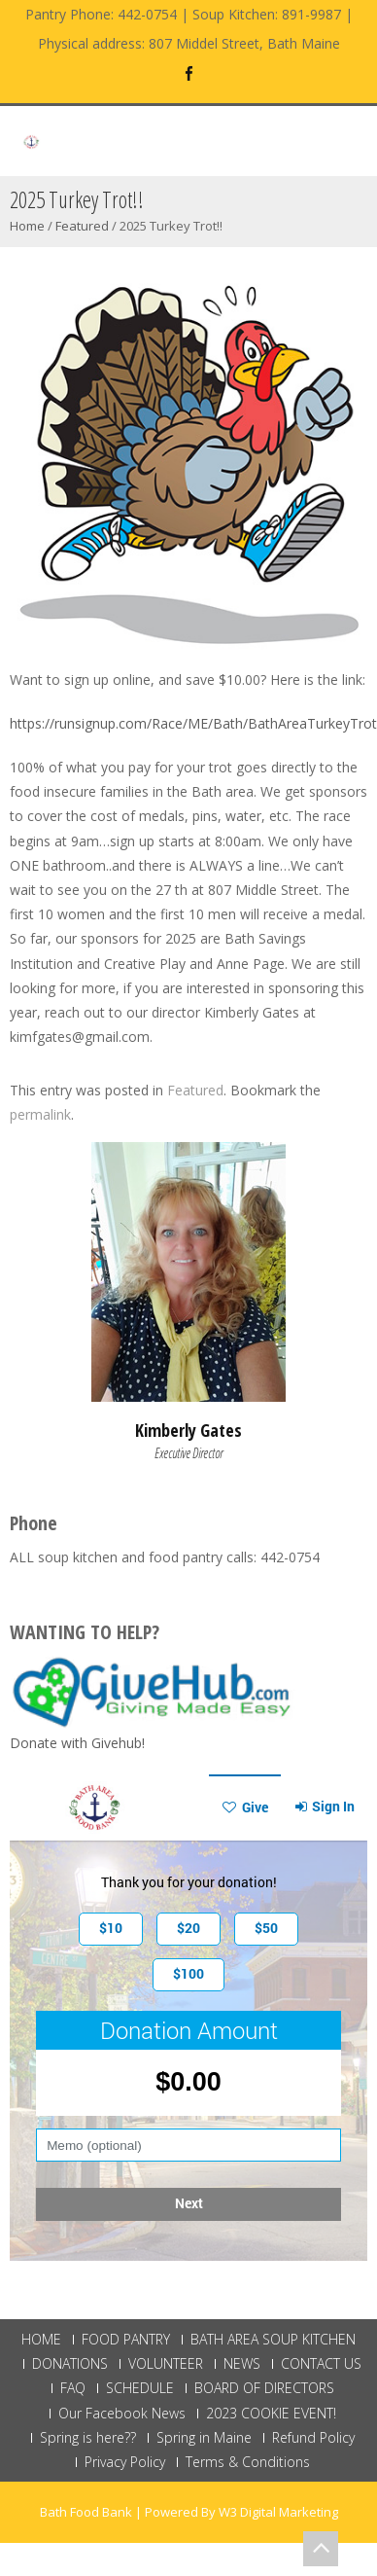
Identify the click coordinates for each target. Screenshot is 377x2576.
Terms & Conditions (248, 2462)
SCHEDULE (140, 2388)
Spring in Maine (204, 2438)
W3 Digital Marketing (278, 2512)
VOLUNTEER (165, 2364)
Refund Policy (313, 2438)
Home (27, 225)
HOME (41, 2339)
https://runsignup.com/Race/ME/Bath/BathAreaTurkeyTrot (193, 723)
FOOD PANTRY (126, 2339)
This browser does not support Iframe (188, 2017)
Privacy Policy (125, 2462)
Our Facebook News (122, 2413)
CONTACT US (321, 2364)
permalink (40, 1114)
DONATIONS (70, 2364)
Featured (82, 225)
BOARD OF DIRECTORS (264, 2388)
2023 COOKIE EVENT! (271, 2413)
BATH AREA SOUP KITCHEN (273, 2339)
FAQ (73, 2388)
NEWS (241, 2364)
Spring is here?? (88, 2438)
